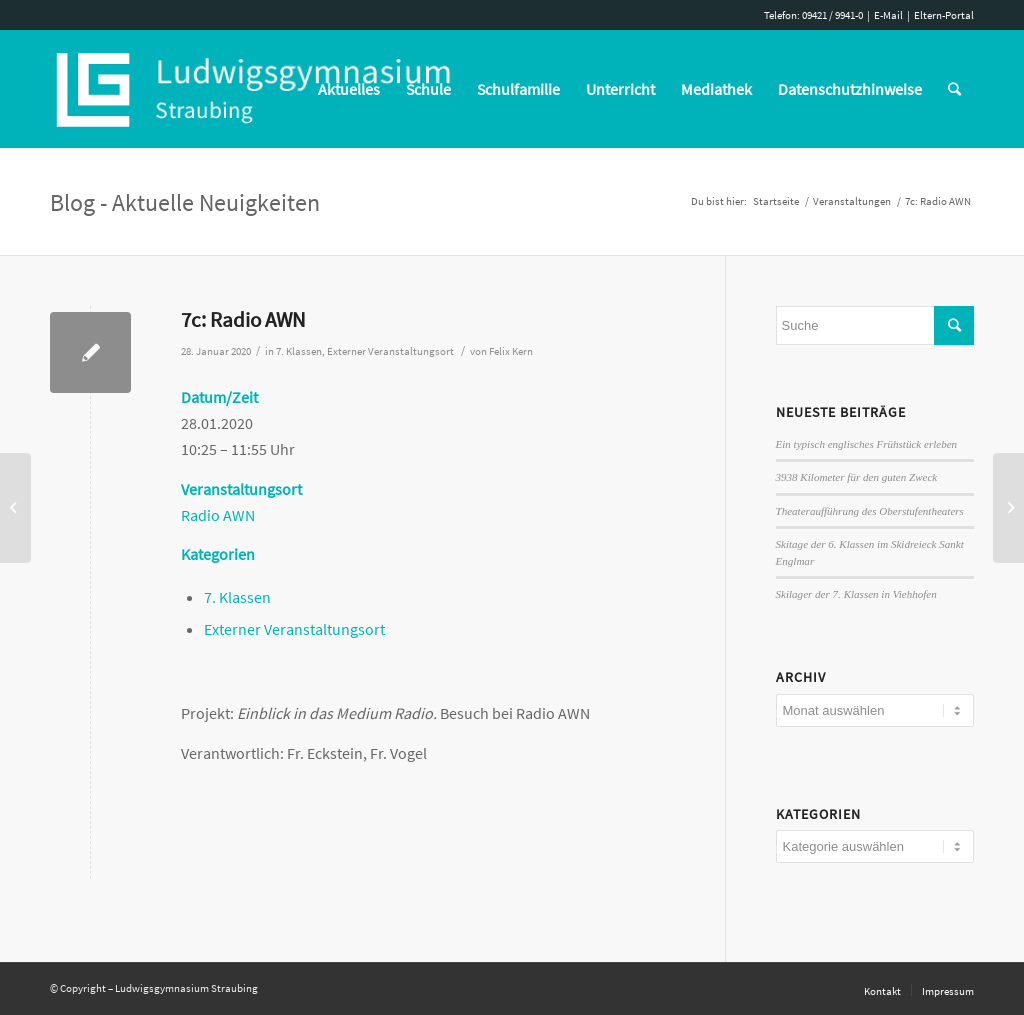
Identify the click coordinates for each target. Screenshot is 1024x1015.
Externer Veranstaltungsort (390, 351)
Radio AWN (218, 515)
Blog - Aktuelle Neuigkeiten (185, 202)
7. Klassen (299, 351)
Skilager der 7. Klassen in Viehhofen (856, 594)
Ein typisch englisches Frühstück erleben (867, 444)
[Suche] (954, 89)
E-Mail (888, 15)
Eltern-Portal (944, 15)
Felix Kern (511, 351)
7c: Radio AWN (243, 319)
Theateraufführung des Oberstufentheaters (870, 511)
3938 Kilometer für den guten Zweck (857, 477)
